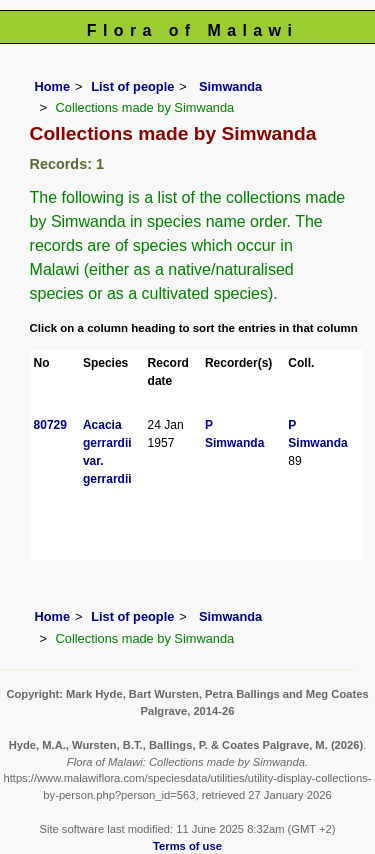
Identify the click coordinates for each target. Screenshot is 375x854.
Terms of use (187, 846)
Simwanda (228, 86)
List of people (132, 86)
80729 (50, 425)
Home (53, 86)
